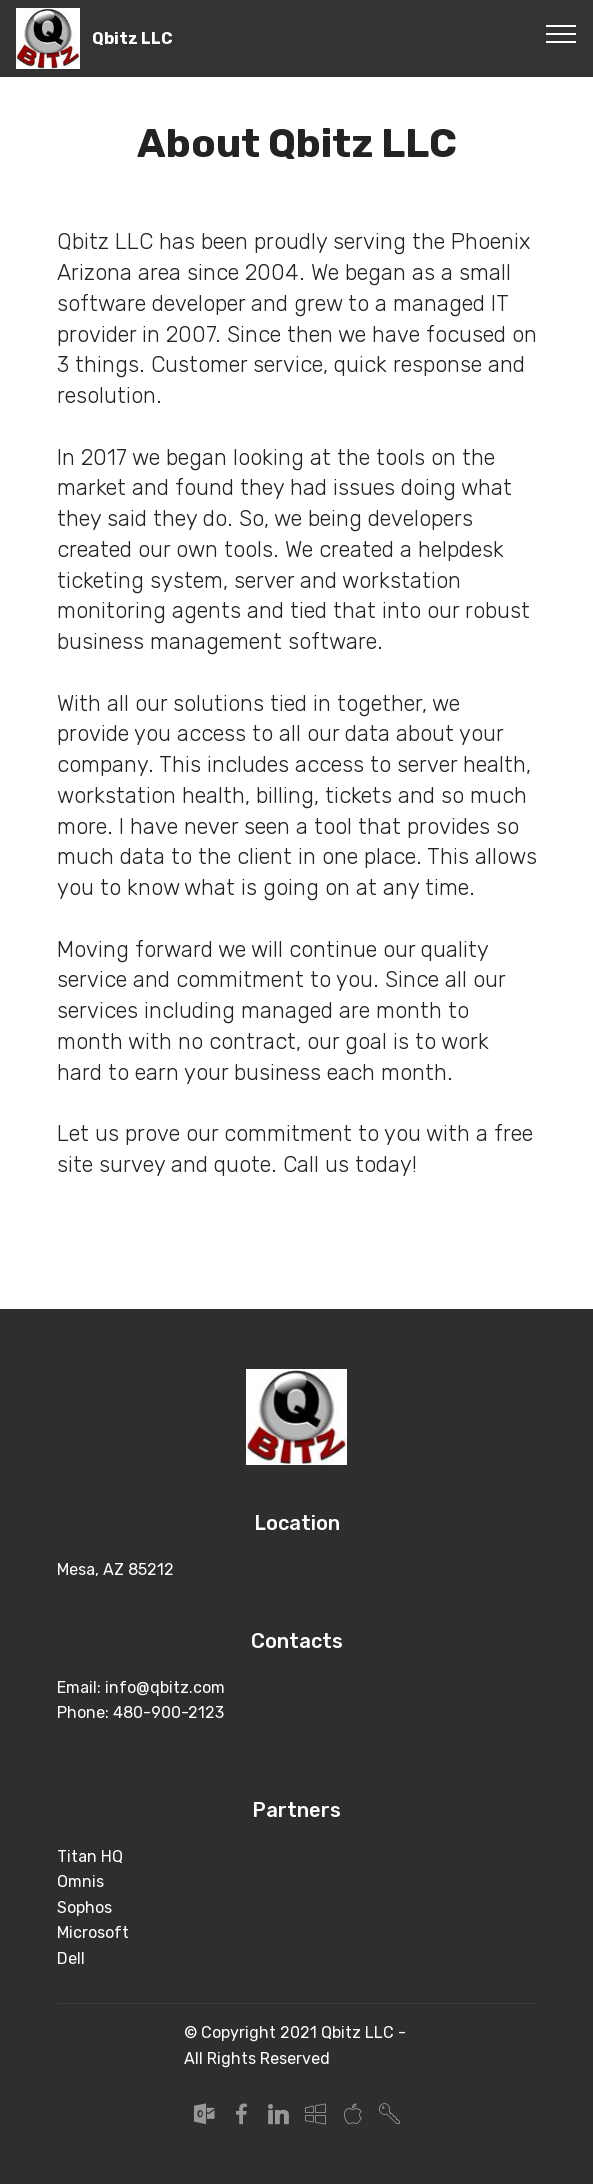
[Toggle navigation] (561, 33)
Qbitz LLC (132, 38)
